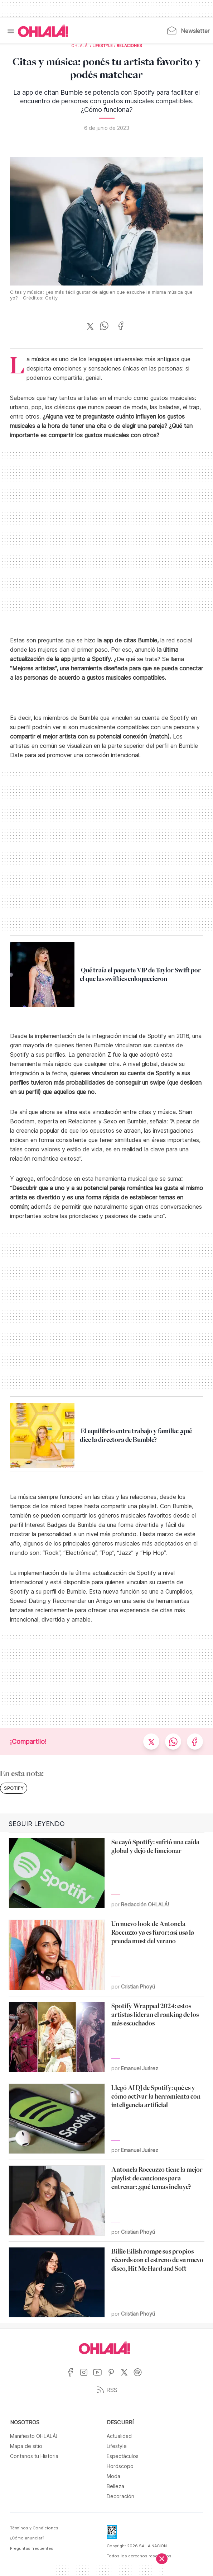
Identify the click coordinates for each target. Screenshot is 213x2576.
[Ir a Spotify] (140, 2376)
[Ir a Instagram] (86, 2377)
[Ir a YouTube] (100, 2376)
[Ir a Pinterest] (114, 2377)
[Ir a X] (127, 2377)
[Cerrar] (162, 2558)
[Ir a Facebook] (73, 2377)
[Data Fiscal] (112, 2534)
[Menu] (11, 31)
